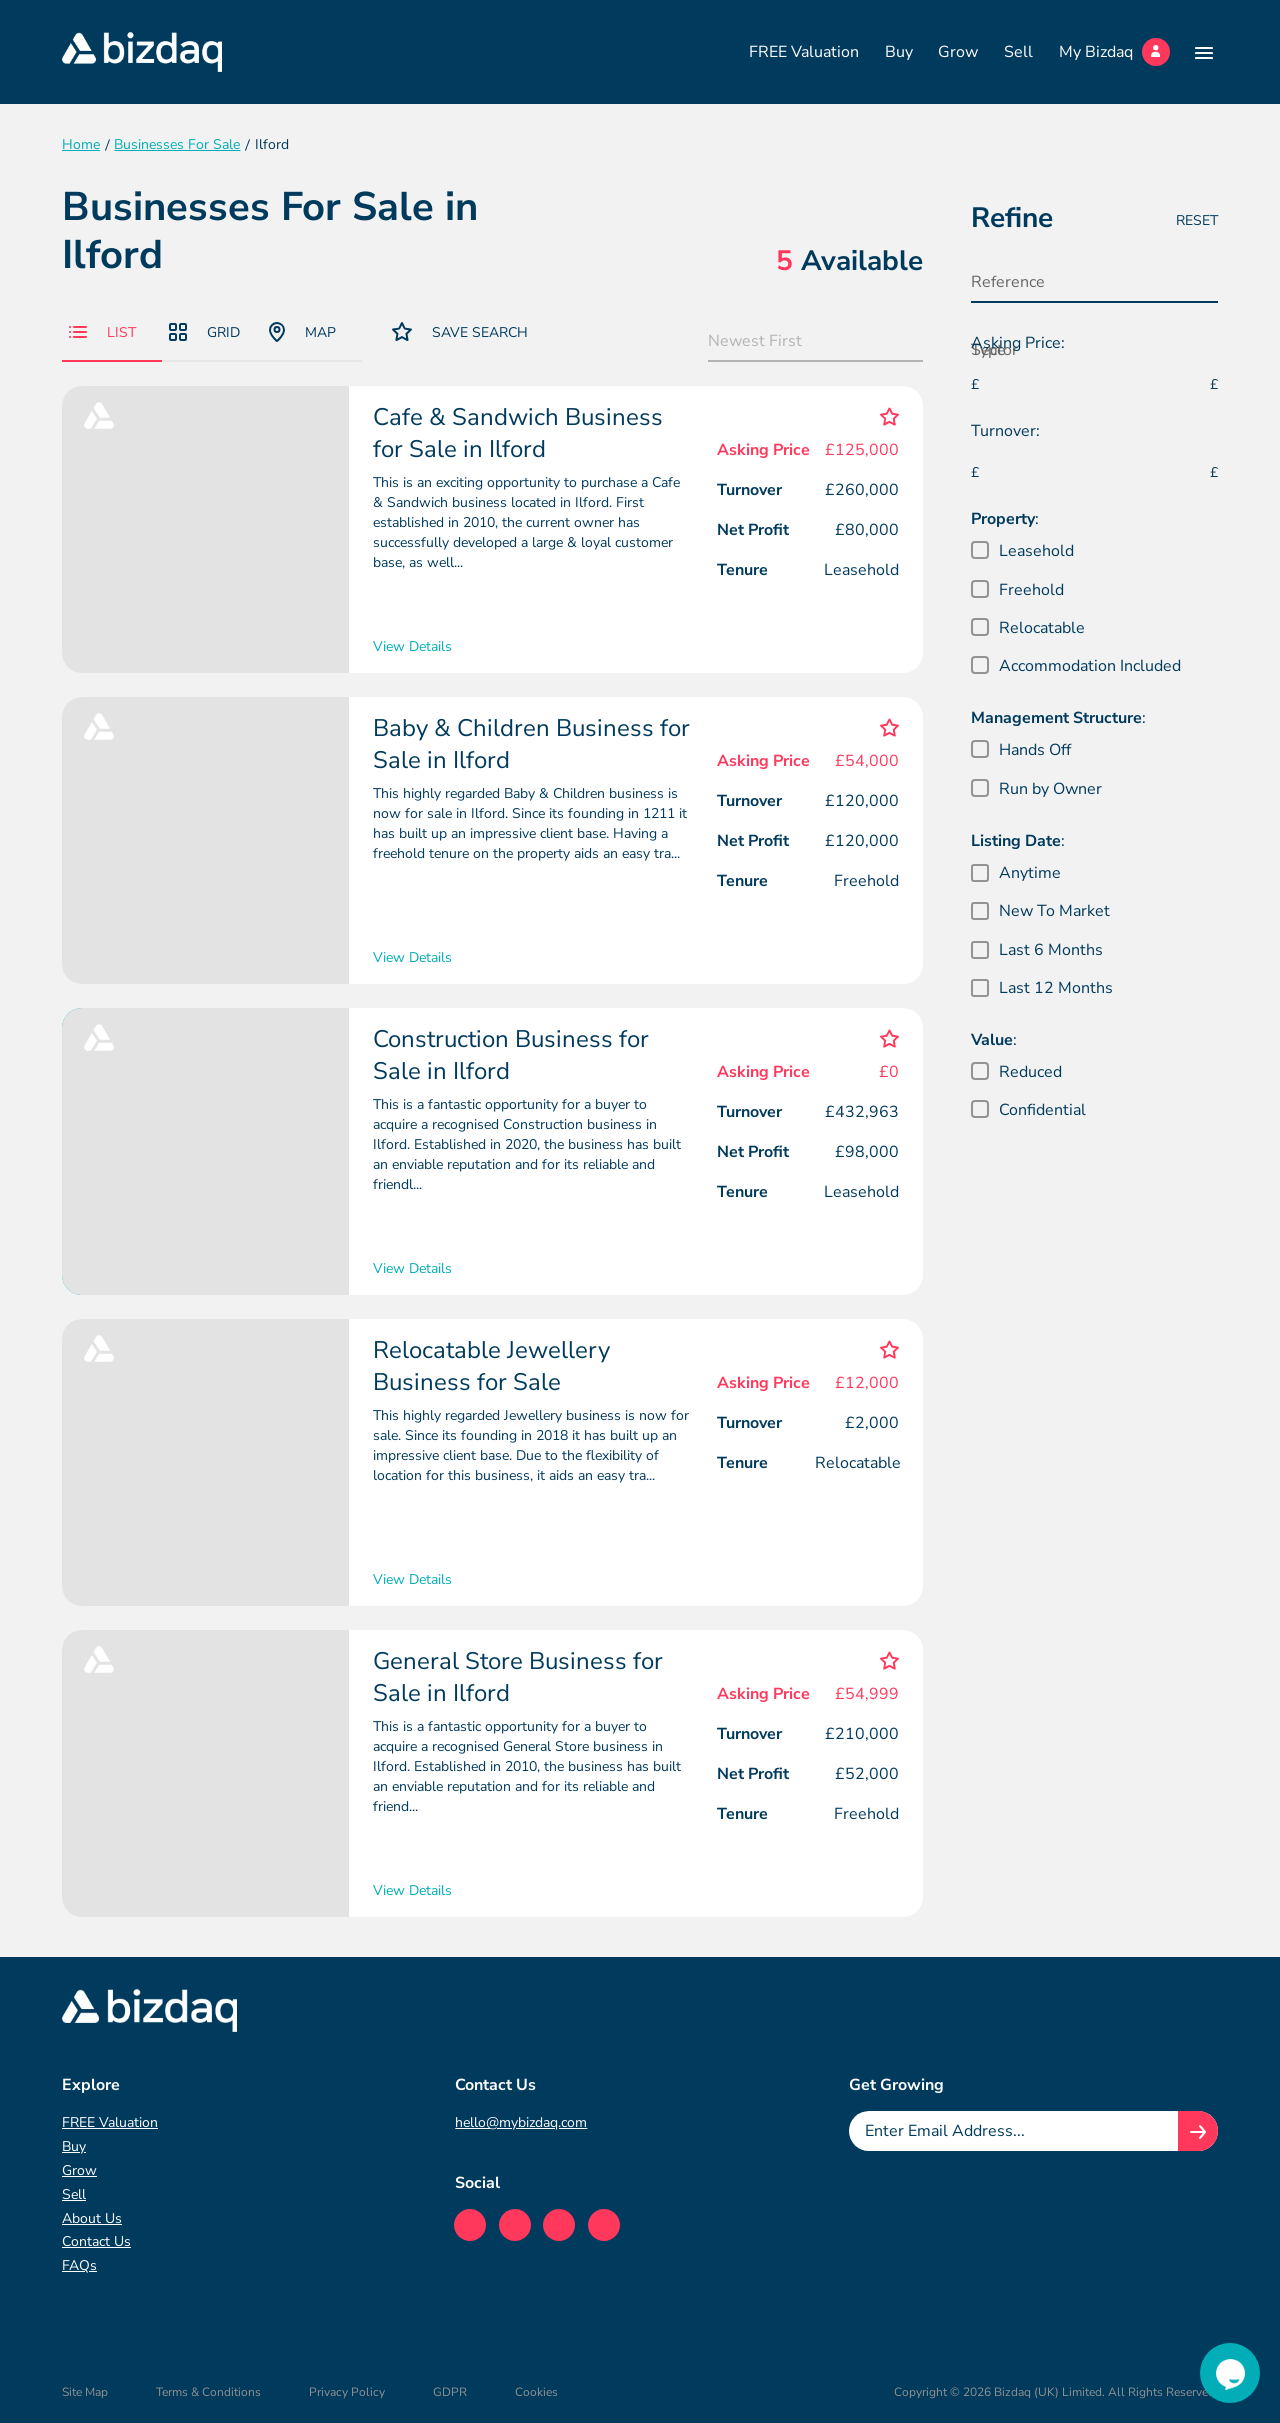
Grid (204, 332)
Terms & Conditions (208, 2392)
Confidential (1042, 1110)
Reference (1008, 282)
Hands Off (1035, 750)
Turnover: (1005, 431)
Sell (1018, 52)
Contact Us (96, 2241)
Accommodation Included (1090, 666)
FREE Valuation (804, 52)
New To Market (1054, 911)
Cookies (536, 2392)
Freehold (1031, 590)
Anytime (1030, 873)
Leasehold (1036, 551)
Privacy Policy (347, 2392)
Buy (899, 52)
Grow (958, 52)
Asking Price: (1018, 343)
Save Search (460, 331)
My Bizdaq (1114, 52)
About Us (92, 2218)
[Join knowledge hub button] (1198, 2131)
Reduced (1030, 1072)
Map (302, 332)
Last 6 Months (1051, 950)
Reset (1197, 220)
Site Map (85, 2392)
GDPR (450, 2392)
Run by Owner (1050, 789)
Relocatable (1042, 628)
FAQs (79, 2265)
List (102, 332)
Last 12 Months (1056, 988)
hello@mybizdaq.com (521, 2122)
